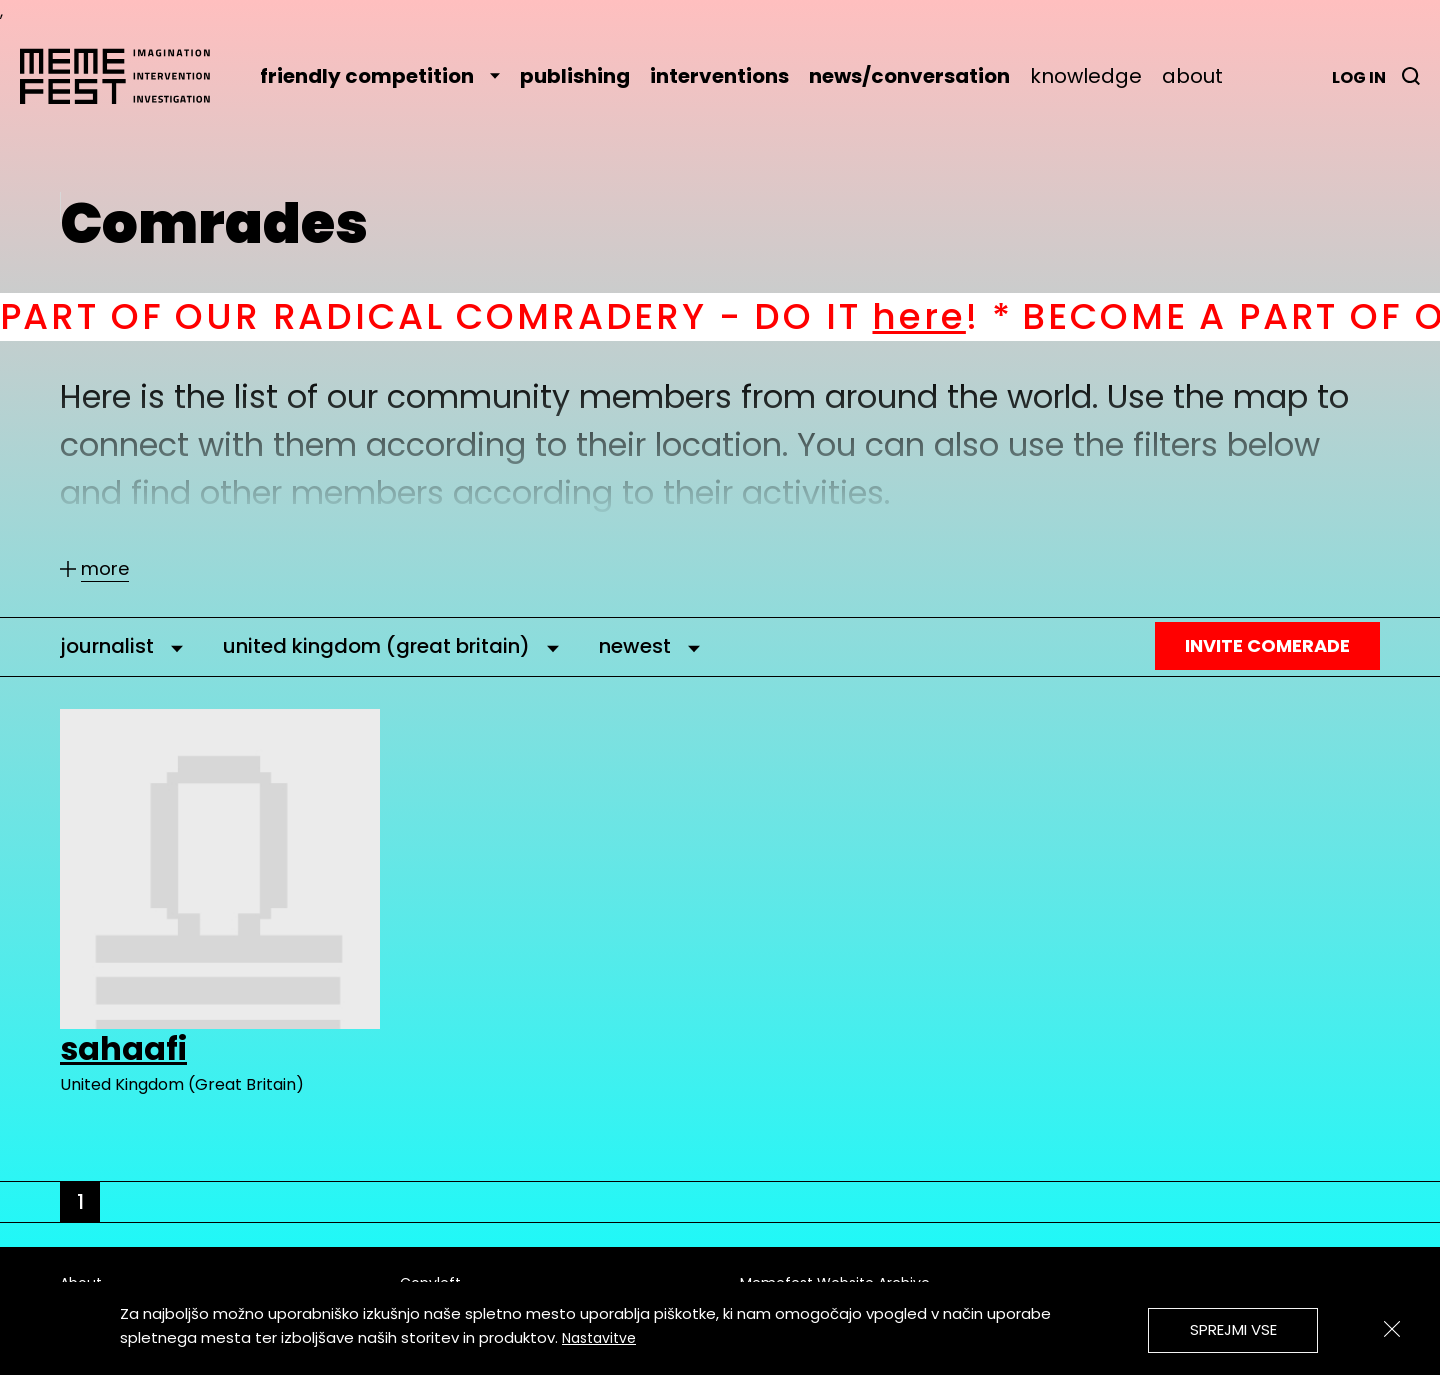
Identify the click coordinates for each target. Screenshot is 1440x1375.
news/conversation (909, 76)
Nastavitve (599, 1338)
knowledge (1086, 76)
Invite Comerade (1267, 645)
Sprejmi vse (1233, 1329)
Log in (1359, 77)
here (938, 316)
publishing (575, 76)
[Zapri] (1392, 1329)
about (1192, 76)
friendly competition (380, 76)
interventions (719, 76)
